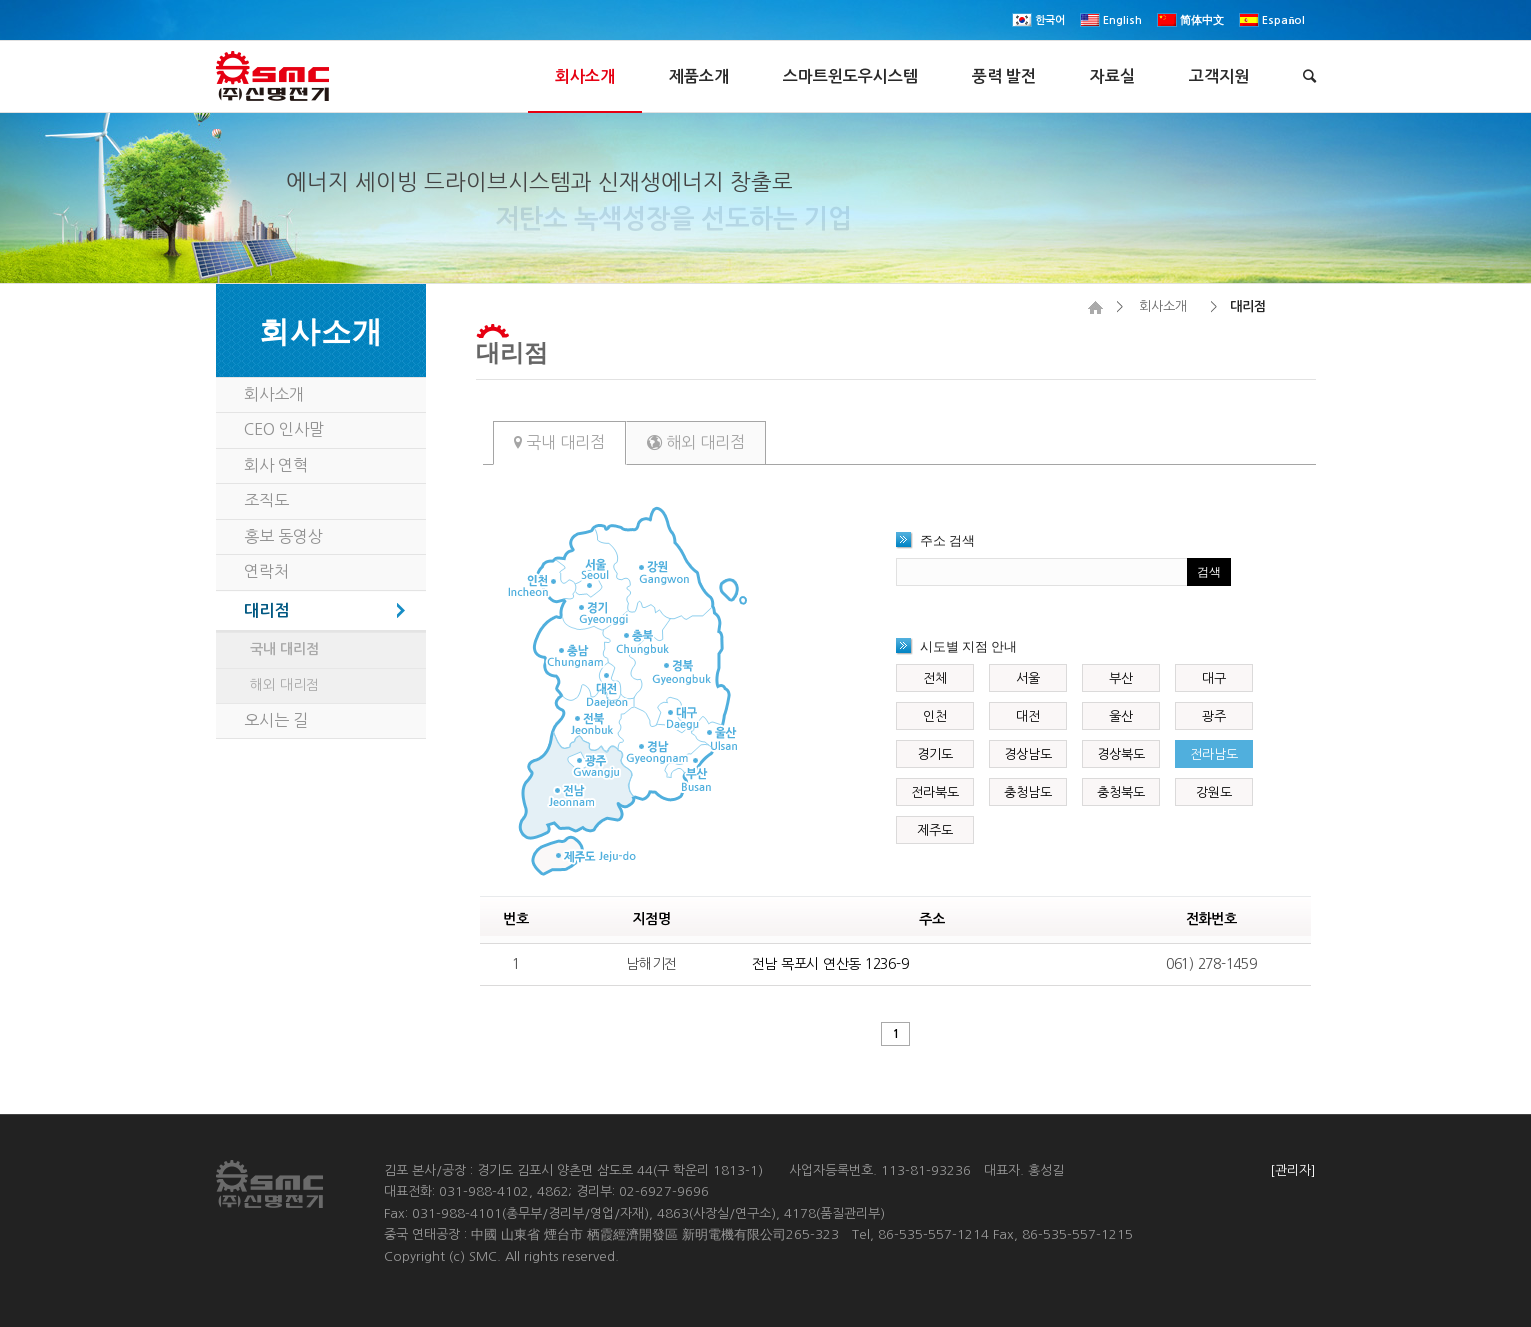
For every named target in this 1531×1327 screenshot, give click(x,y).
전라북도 (935, 792)
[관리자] (1293, 1170)
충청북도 (1121, 792)
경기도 (935, 754)
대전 (1028, 716)
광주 (1214, 716)
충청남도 (1028, 792)
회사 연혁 (276, 465)
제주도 (935, 830)
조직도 (266, 500)
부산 (1121, 678)
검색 (1209, 572)
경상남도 (1028, 754)
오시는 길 (276, 720)
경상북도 (1121, 754)
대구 (1214, 678)
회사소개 (1163, 306)
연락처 (266, 571)
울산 (1121, 716)
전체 (935, 678)
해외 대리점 (696, 442)
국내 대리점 (559, 442)
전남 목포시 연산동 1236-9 (830, 964)
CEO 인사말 (284, 429)
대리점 (512, 351)
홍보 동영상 (283, 536)
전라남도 (1214, 754)
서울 (1028, 678)
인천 (935, 716)
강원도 (1214, 792)
